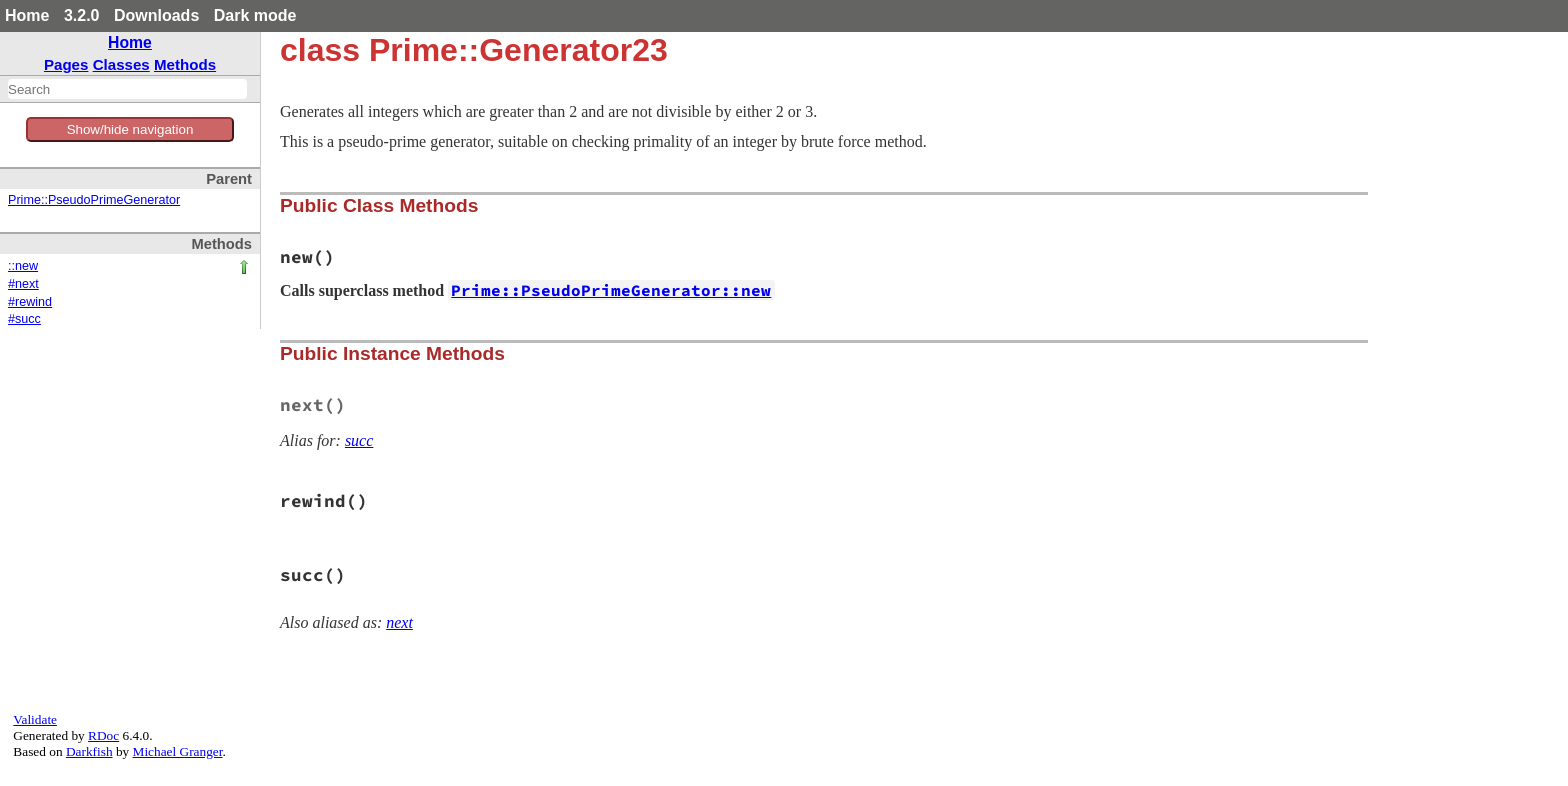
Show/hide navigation (130, 129)
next (399, 622)
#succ (24, 319)
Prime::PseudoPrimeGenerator (94, 200)
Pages (66, 64)
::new (23, 266)
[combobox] (127, 89)
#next (23, 284)
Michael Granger (178, 751)
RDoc (103, 735)
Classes (121, 64)
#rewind (30, 302)
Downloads (156, 15)
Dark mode (255, 15)
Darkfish (89, 751)
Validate (35, 719)
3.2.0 (82, 15)
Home (27, 15)
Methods (185, 64)
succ (359, 440)
